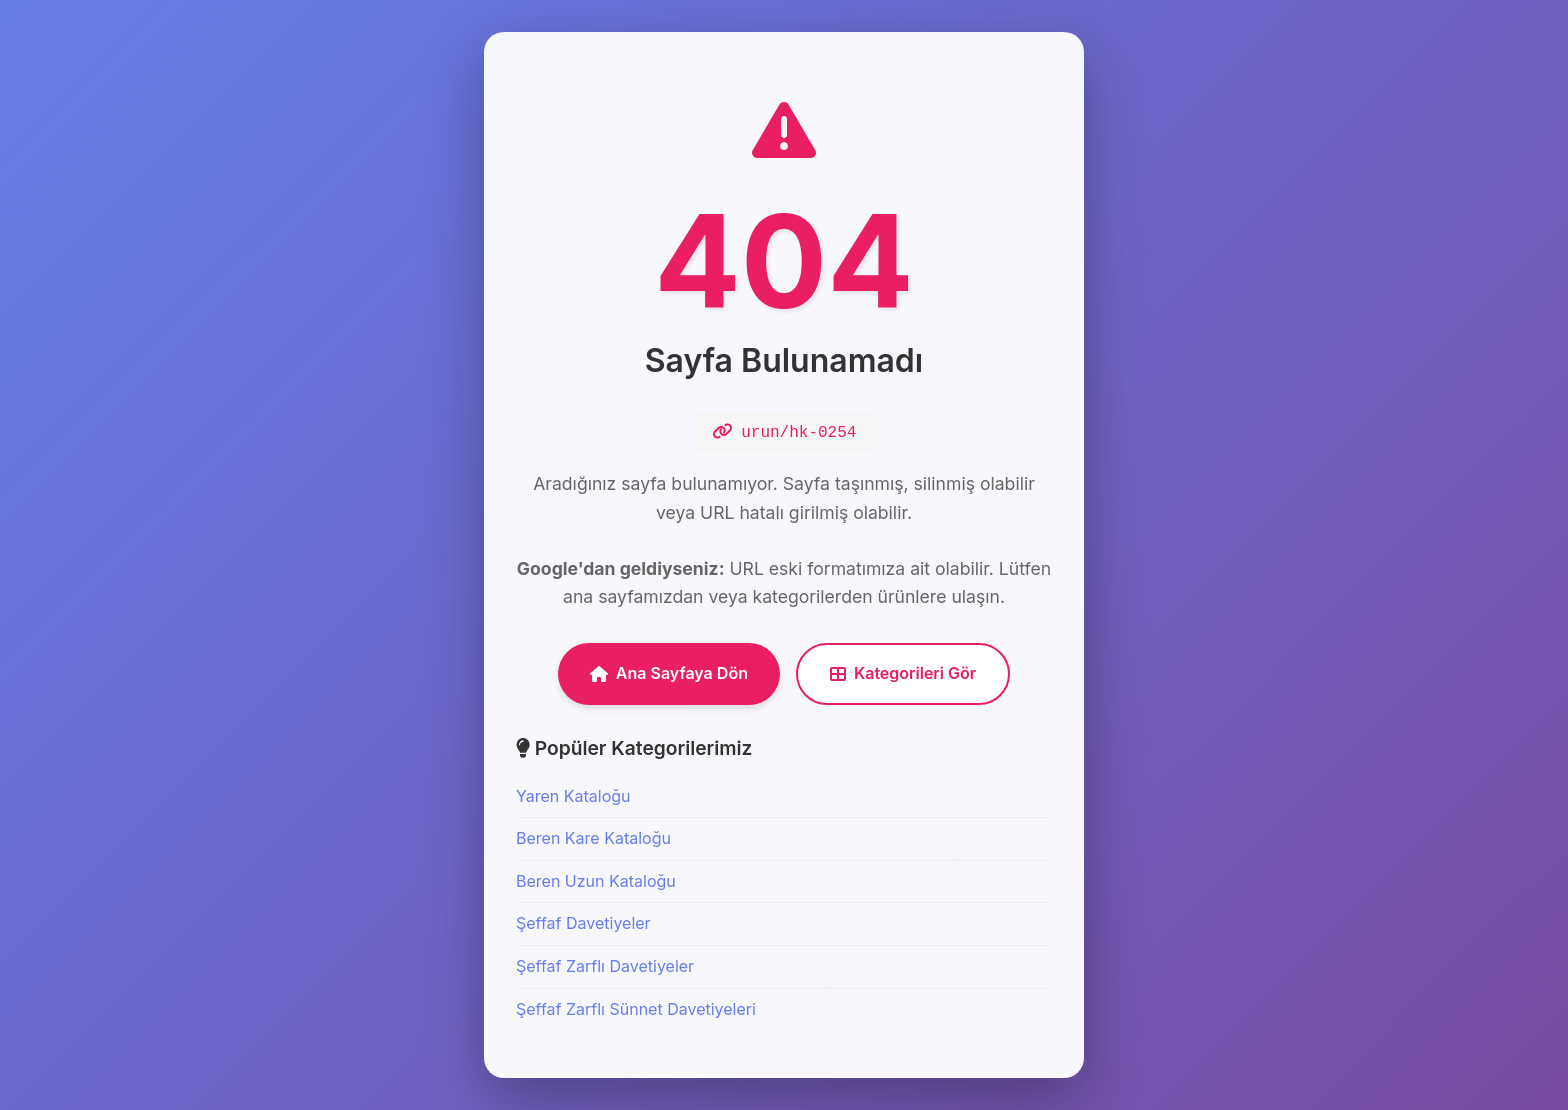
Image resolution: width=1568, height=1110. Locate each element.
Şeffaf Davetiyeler (583, 923)
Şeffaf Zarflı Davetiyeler (605, 966)
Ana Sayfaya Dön (669, 673)
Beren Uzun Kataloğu (596, 881)
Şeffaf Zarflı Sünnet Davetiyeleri (636, 1009)
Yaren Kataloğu (573, 796)
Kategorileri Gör (903, 673)
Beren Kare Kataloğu (593, 838)
